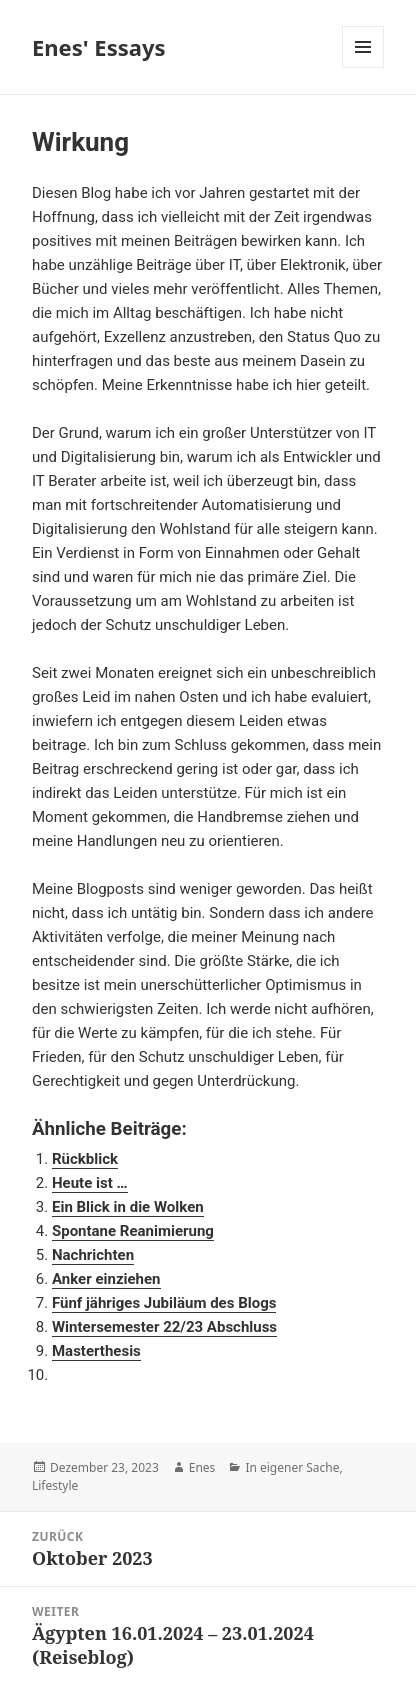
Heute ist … (90, 1183)
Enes (202, 1467)
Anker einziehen (106, 1279)
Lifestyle (55, 1485)
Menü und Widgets (363, 67)
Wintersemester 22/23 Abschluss (164, 1327)
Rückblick (85, 1159)
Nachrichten (93, 1255)
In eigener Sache (292, 1467)
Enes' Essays (99, 47)
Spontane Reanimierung (133, 1231)
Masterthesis (96, 1351)
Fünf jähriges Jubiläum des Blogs (164, 1303)
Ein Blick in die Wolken (128, 1207)
